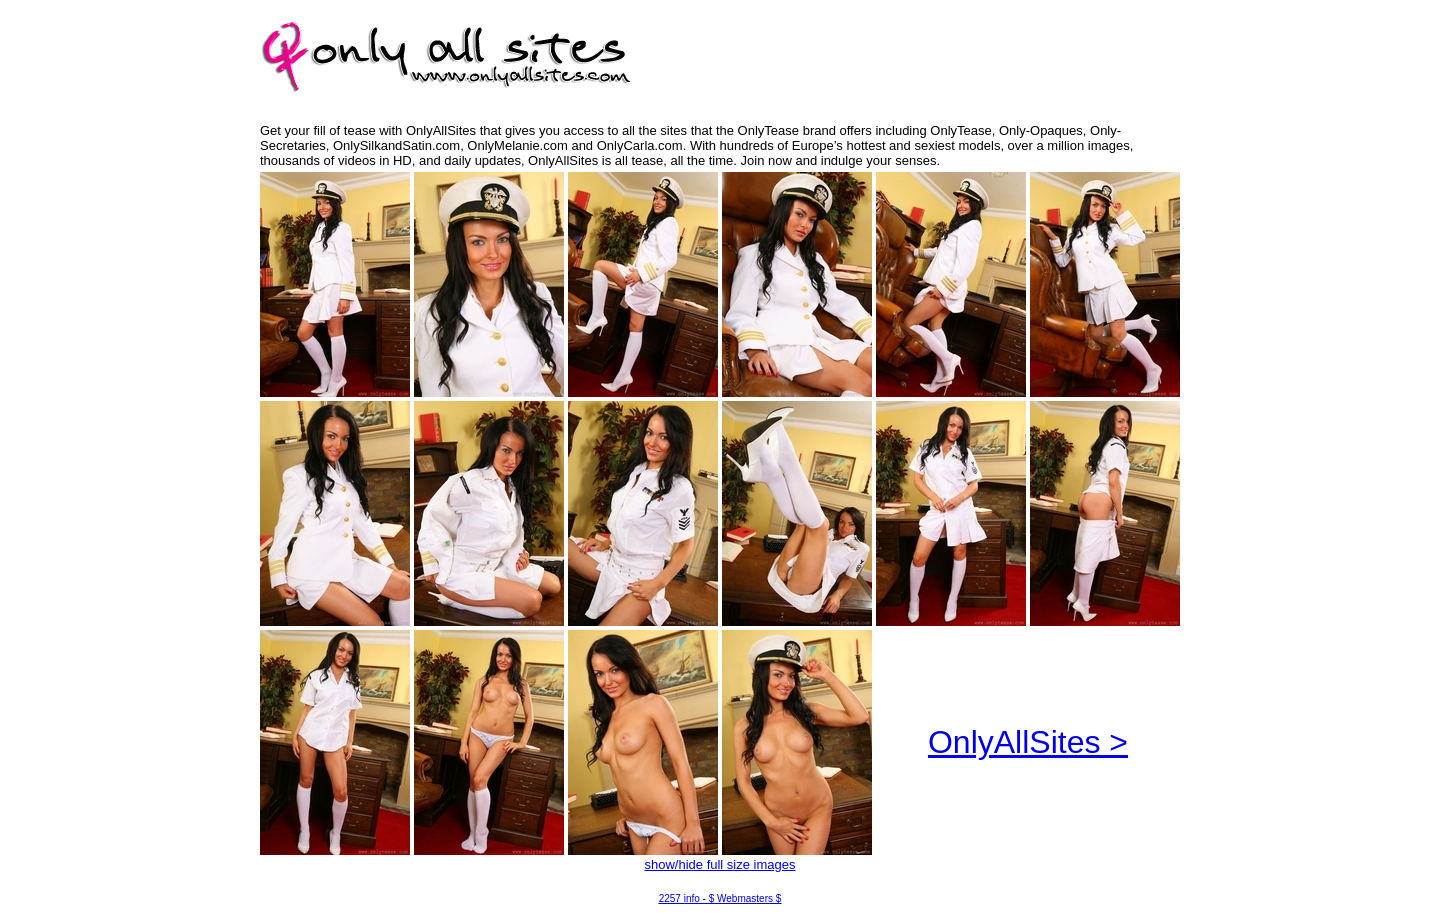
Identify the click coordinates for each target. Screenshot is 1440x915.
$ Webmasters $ (745, 898)
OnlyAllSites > (1028, 742)
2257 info (679, 898)
